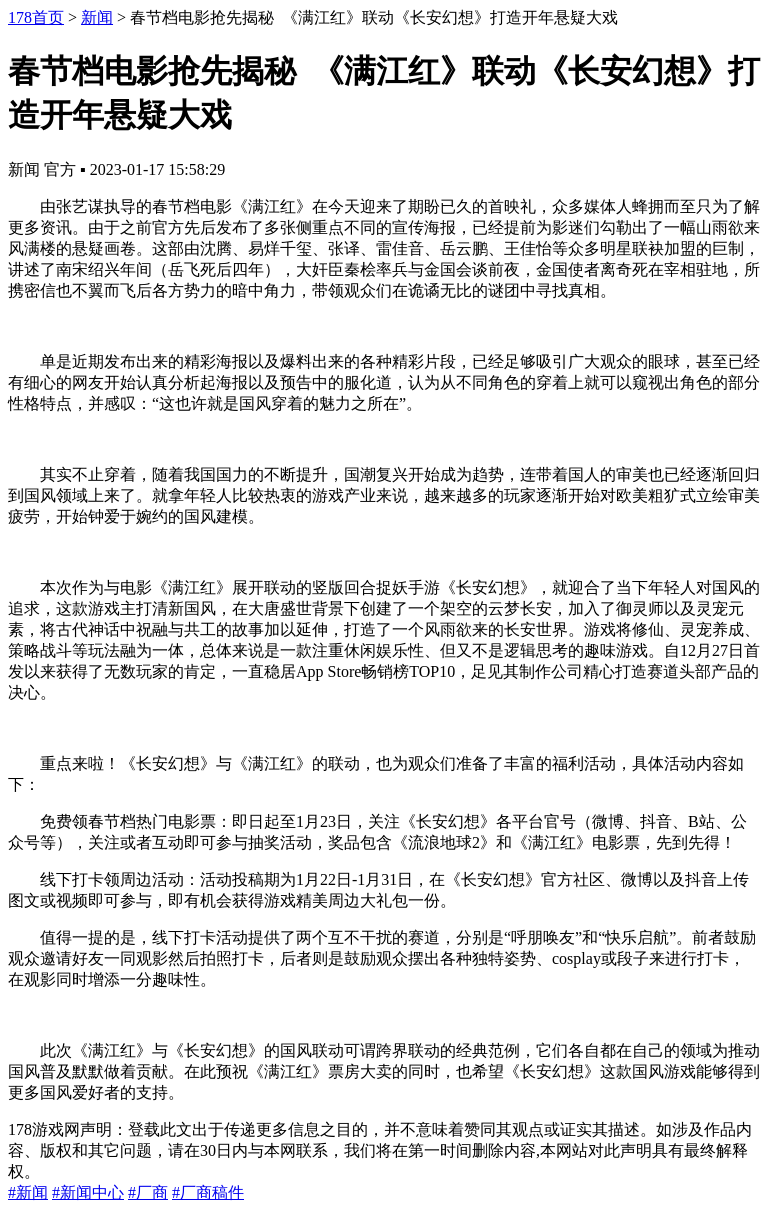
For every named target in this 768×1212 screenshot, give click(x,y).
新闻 (97, 17)
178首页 (36, 17)
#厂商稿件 (208, 1192)
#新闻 (28, 1192)
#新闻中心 (88, 1192)
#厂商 (148, 1192)
